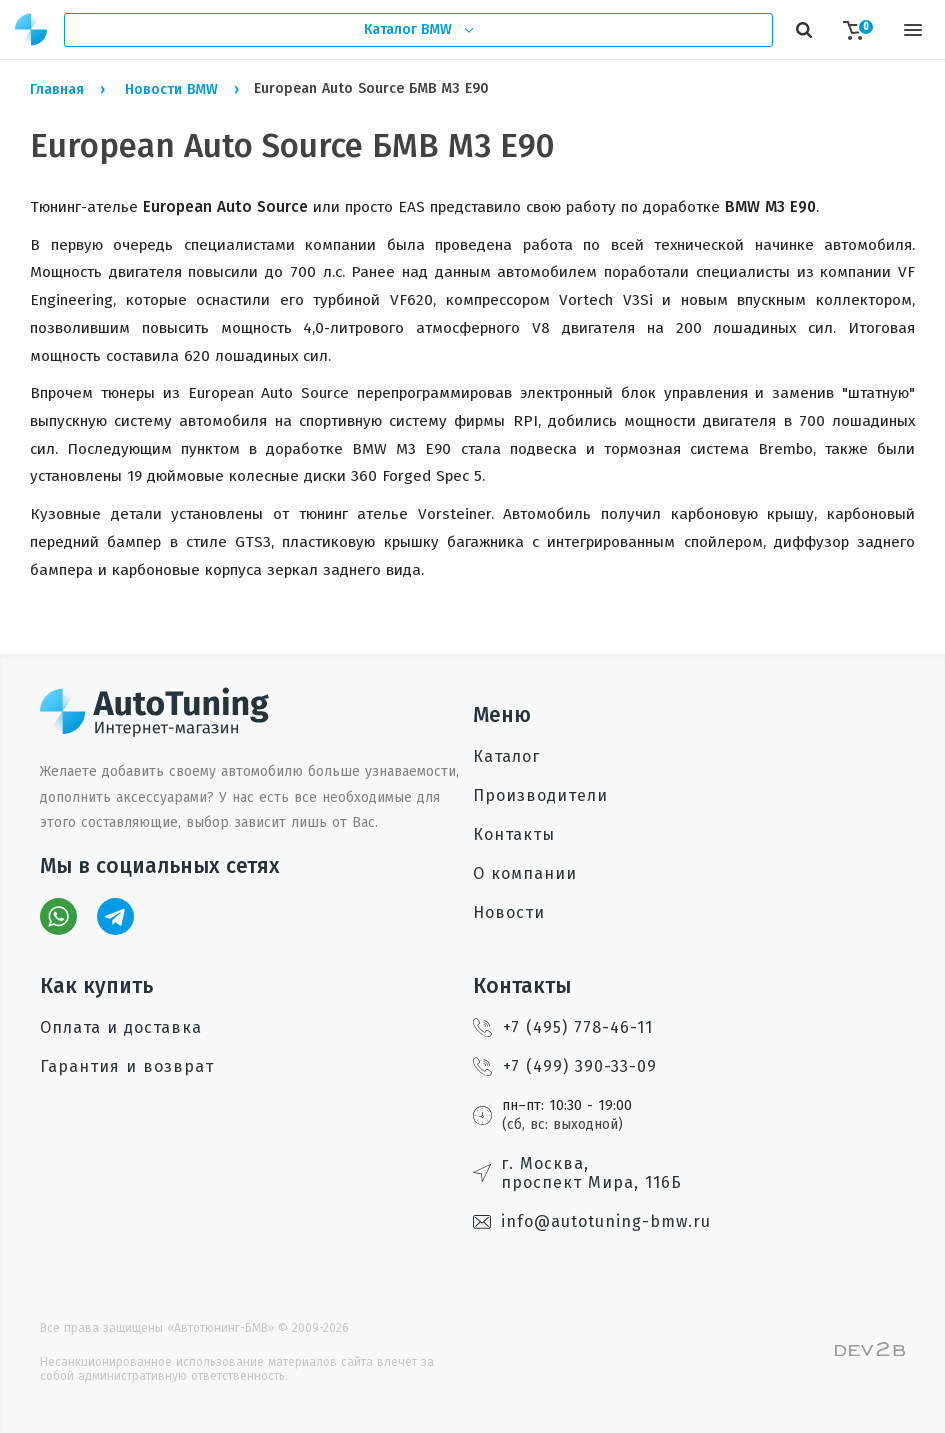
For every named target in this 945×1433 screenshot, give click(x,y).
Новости (509, 912)
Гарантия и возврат (127, 1066)
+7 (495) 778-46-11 (563, 1027)
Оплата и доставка (121, 1027)
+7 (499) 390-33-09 (565, 1066)
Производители (540, 795)
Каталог (506, 756)
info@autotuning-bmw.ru (592, 1221)
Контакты (514, 834)
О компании (525, 873)
